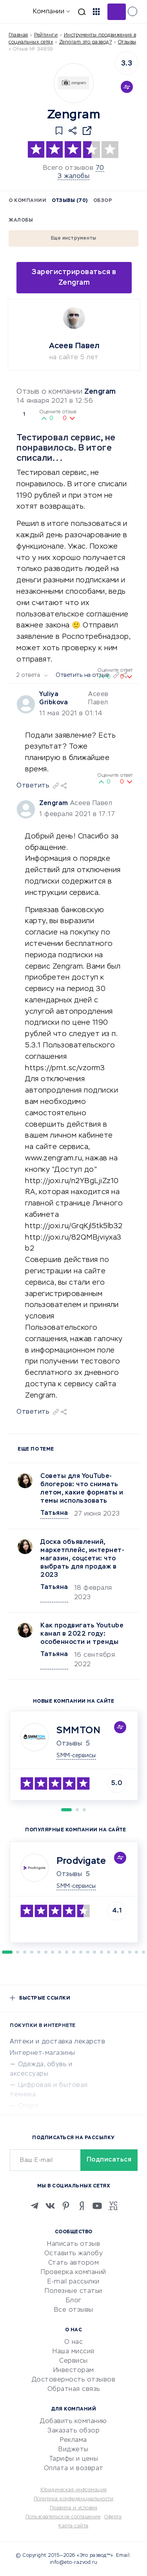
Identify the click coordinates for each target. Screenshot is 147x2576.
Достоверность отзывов (74, 2380)
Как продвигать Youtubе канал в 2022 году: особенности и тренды (81, 1634)
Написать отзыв (73, 2244)
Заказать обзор (73, 2431)
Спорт (28, 2106)
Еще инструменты (73, 238)
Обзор (103, 200)
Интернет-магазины (42, 2053)
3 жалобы (73, 176)
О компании (27, 200)
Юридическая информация (73, 2490)
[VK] (50, 2206)
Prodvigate (81, 1861)
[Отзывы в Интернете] (18, 11)
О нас (73, 2342)
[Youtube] (97, 2206)
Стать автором (73, 2263)
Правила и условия (74, 2508)
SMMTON (78, 1730)
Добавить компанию (73, 2421)
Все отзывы (73, 2310)
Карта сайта (73, 2526)
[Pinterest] (66, 2206)
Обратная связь (73, 2389)
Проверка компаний (73, 2272)
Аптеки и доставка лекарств (57, 2042)
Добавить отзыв (116, 12)
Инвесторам (73, 2370)
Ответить (32, 1412)
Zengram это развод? (85, 42)
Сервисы (73, 2361)
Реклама (73, 2440)
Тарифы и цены (73, 2459)
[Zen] (81, 2206)
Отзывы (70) (70, 200)
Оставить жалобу (73, 2254)
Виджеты (73, 2450)
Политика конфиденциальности (74, 2499)
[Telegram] (34, 2206)
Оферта (113, 2517)
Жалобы (21, 220)
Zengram (100, 391)
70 (100, 168)
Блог (74, 2301)
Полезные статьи (73, 2291)
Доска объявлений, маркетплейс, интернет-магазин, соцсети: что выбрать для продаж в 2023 (82, 1558)
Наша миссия (73, 2352)
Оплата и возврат (73, 2468)
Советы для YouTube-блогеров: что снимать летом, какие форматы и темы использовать (81, 1488)
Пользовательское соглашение (63, 2517)
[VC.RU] (113, 2206)
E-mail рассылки (73, 2282)
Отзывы (69, 1744)
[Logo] (74, 83)
